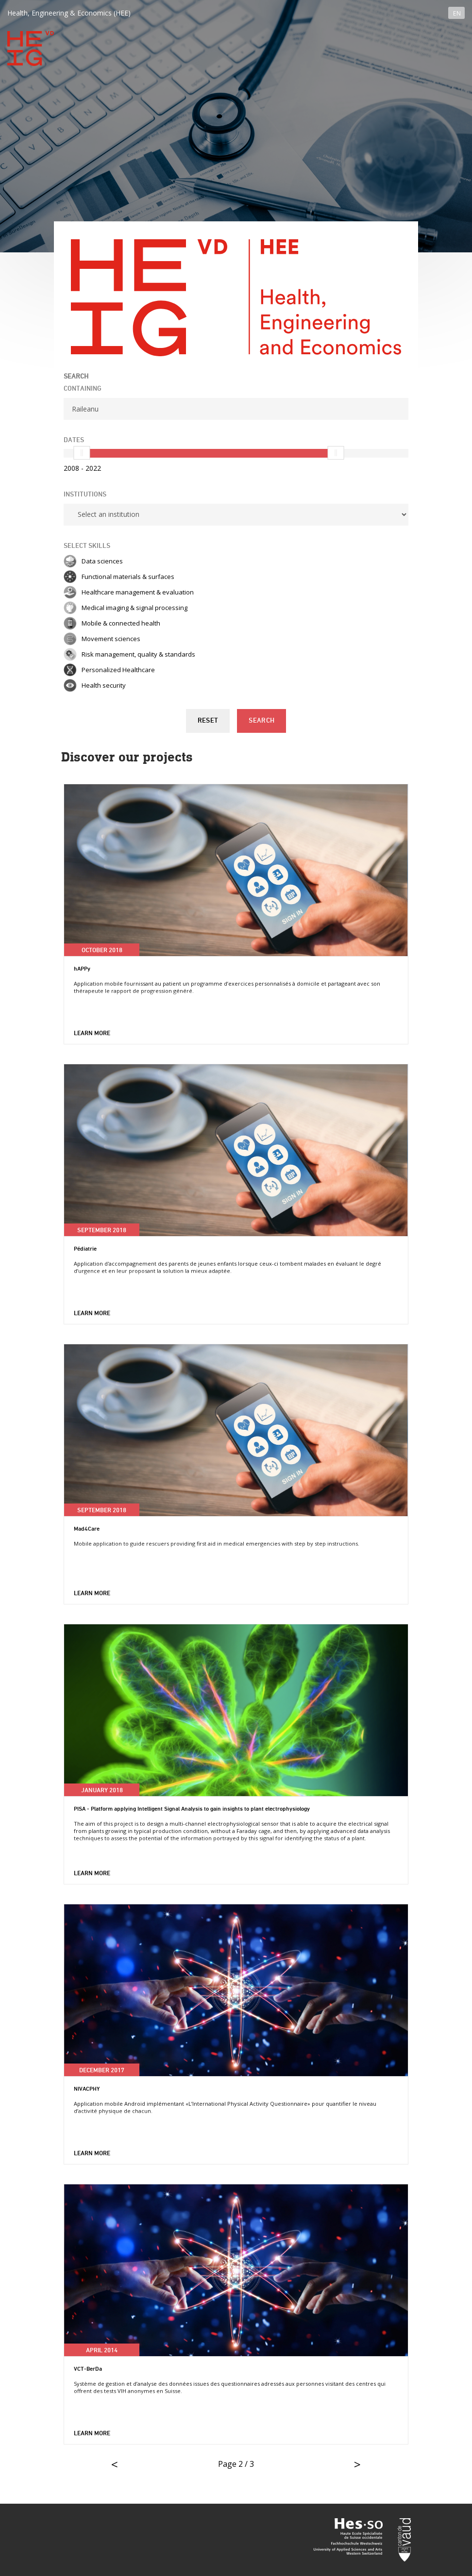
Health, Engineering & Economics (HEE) (69, 12)
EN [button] (457, 13)
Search (261, 720)
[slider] (81, 453)
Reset (208, 720)
